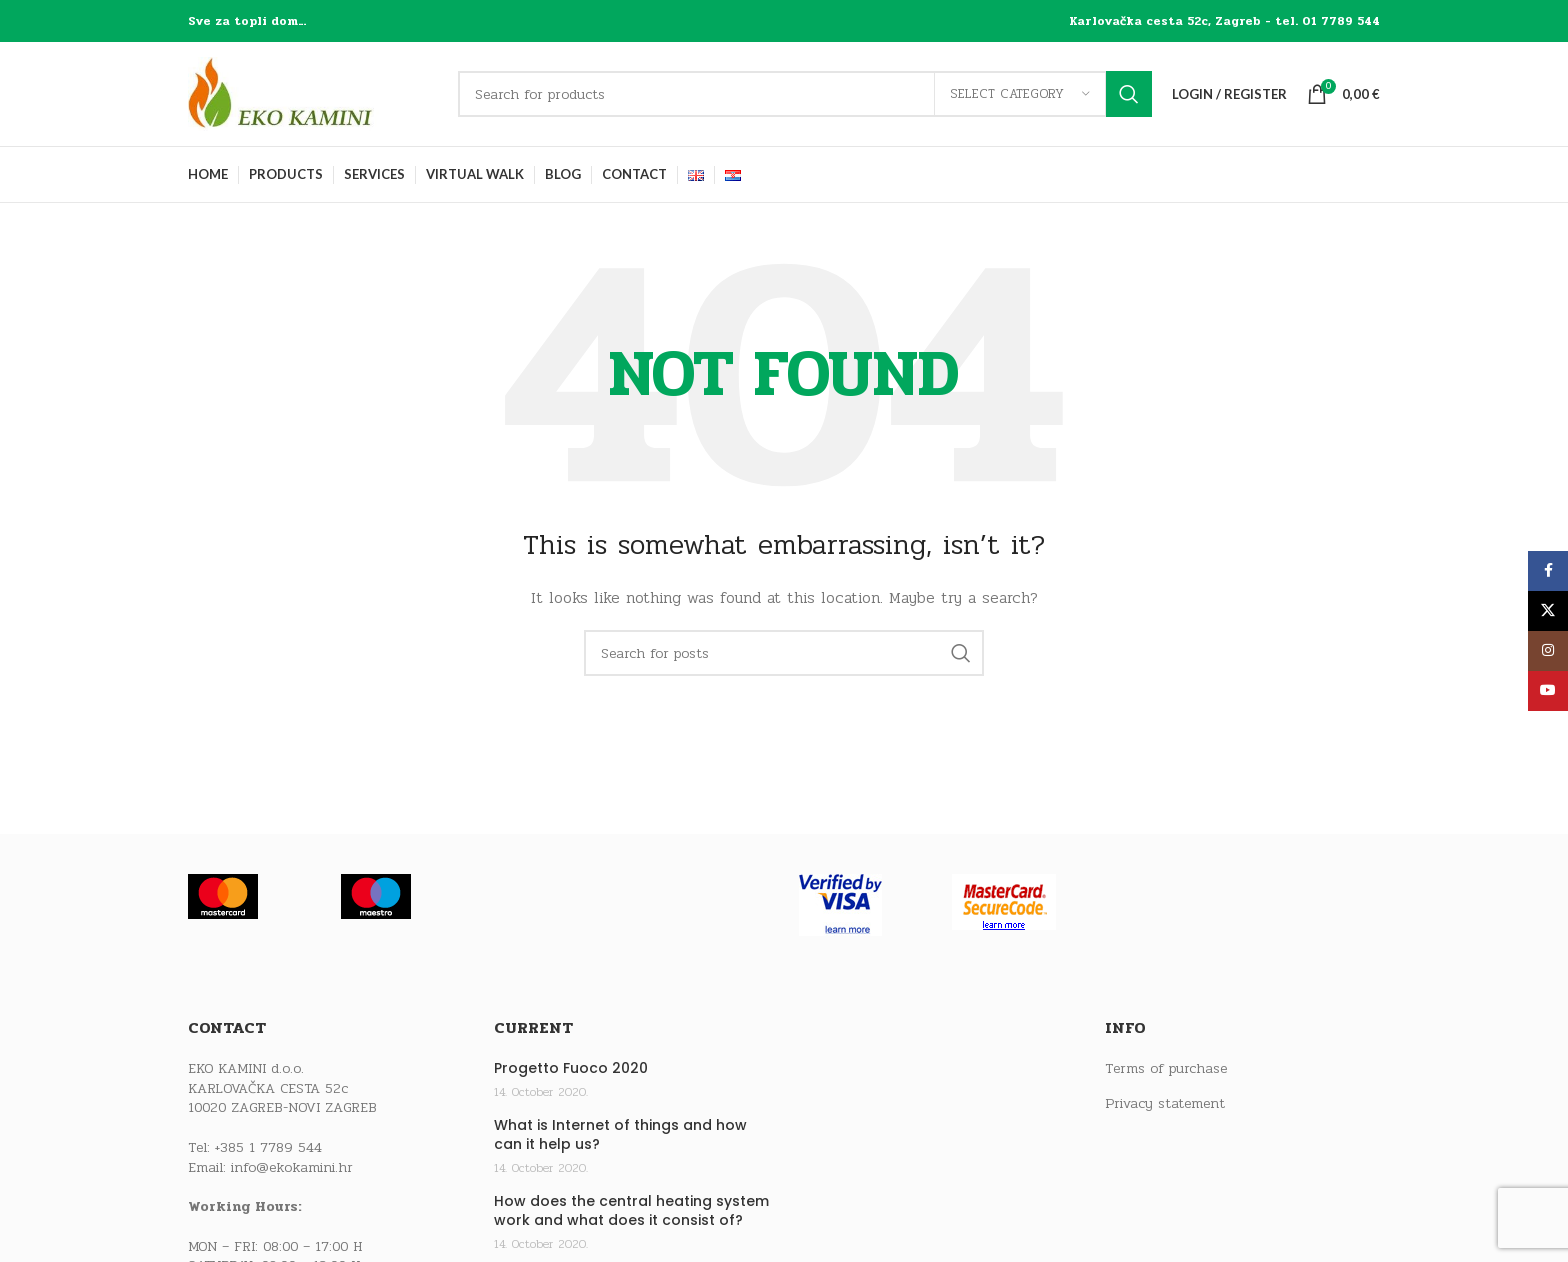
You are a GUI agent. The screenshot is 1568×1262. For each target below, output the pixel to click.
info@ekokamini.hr (292, 1167)
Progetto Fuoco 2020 (571, 1068)
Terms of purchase (1166, 1069)
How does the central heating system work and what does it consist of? (631, 1211)
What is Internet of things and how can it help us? (620, 1135)
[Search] (805, 94)
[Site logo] (313, 93)
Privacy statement (1165, 1104)
